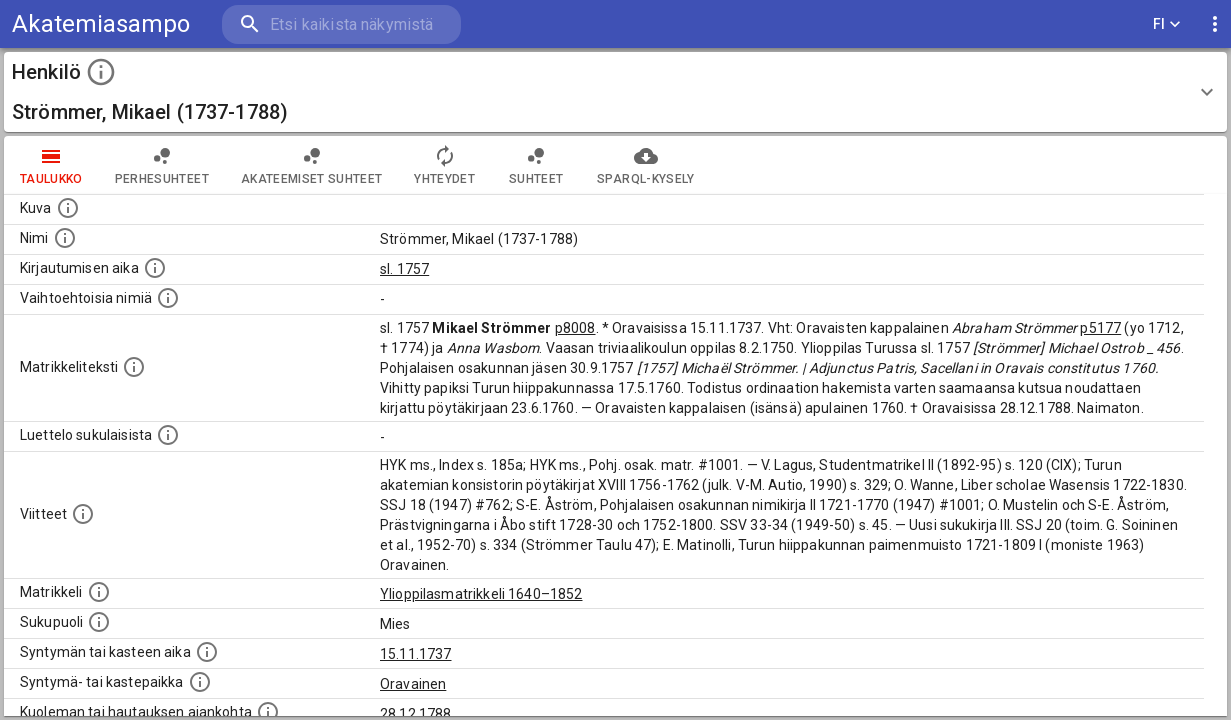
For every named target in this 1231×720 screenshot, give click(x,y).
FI (1167, 24)
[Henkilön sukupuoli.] (99, 622)
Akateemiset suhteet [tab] (312, 165)
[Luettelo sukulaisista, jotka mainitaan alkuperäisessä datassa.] (168, 435)
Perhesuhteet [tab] (162, 165)
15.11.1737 (416, 654)
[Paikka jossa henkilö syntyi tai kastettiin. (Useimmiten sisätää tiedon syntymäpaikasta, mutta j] (200, 682)
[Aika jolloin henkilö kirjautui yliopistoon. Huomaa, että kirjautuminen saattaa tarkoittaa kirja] (155, 268)
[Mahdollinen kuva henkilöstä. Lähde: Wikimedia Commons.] (68, 208)
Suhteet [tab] (536, 165)
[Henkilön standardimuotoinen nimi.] (65, 238)
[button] (615, 92)
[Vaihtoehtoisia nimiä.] (168, 298)
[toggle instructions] (101, 72)
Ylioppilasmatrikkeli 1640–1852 (481, 594)
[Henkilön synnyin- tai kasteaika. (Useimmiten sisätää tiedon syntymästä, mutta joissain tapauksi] (207, 652)
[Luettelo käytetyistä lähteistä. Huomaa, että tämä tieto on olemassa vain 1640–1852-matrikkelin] (83, 514)
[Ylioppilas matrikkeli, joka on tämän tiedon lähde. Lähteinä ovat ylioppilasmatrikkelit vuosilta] (99, 592)
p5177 (1100, 328)
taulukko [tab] (51, 165)
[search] (340, 24)
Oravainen (413, 684)
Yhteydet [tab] (444, 165)
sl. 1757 (404, 269)
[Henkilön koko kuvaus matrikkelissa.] (134, 367)
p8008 (575, 328)
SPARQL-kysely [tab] (645, 165)
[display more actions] (1215, 24)
